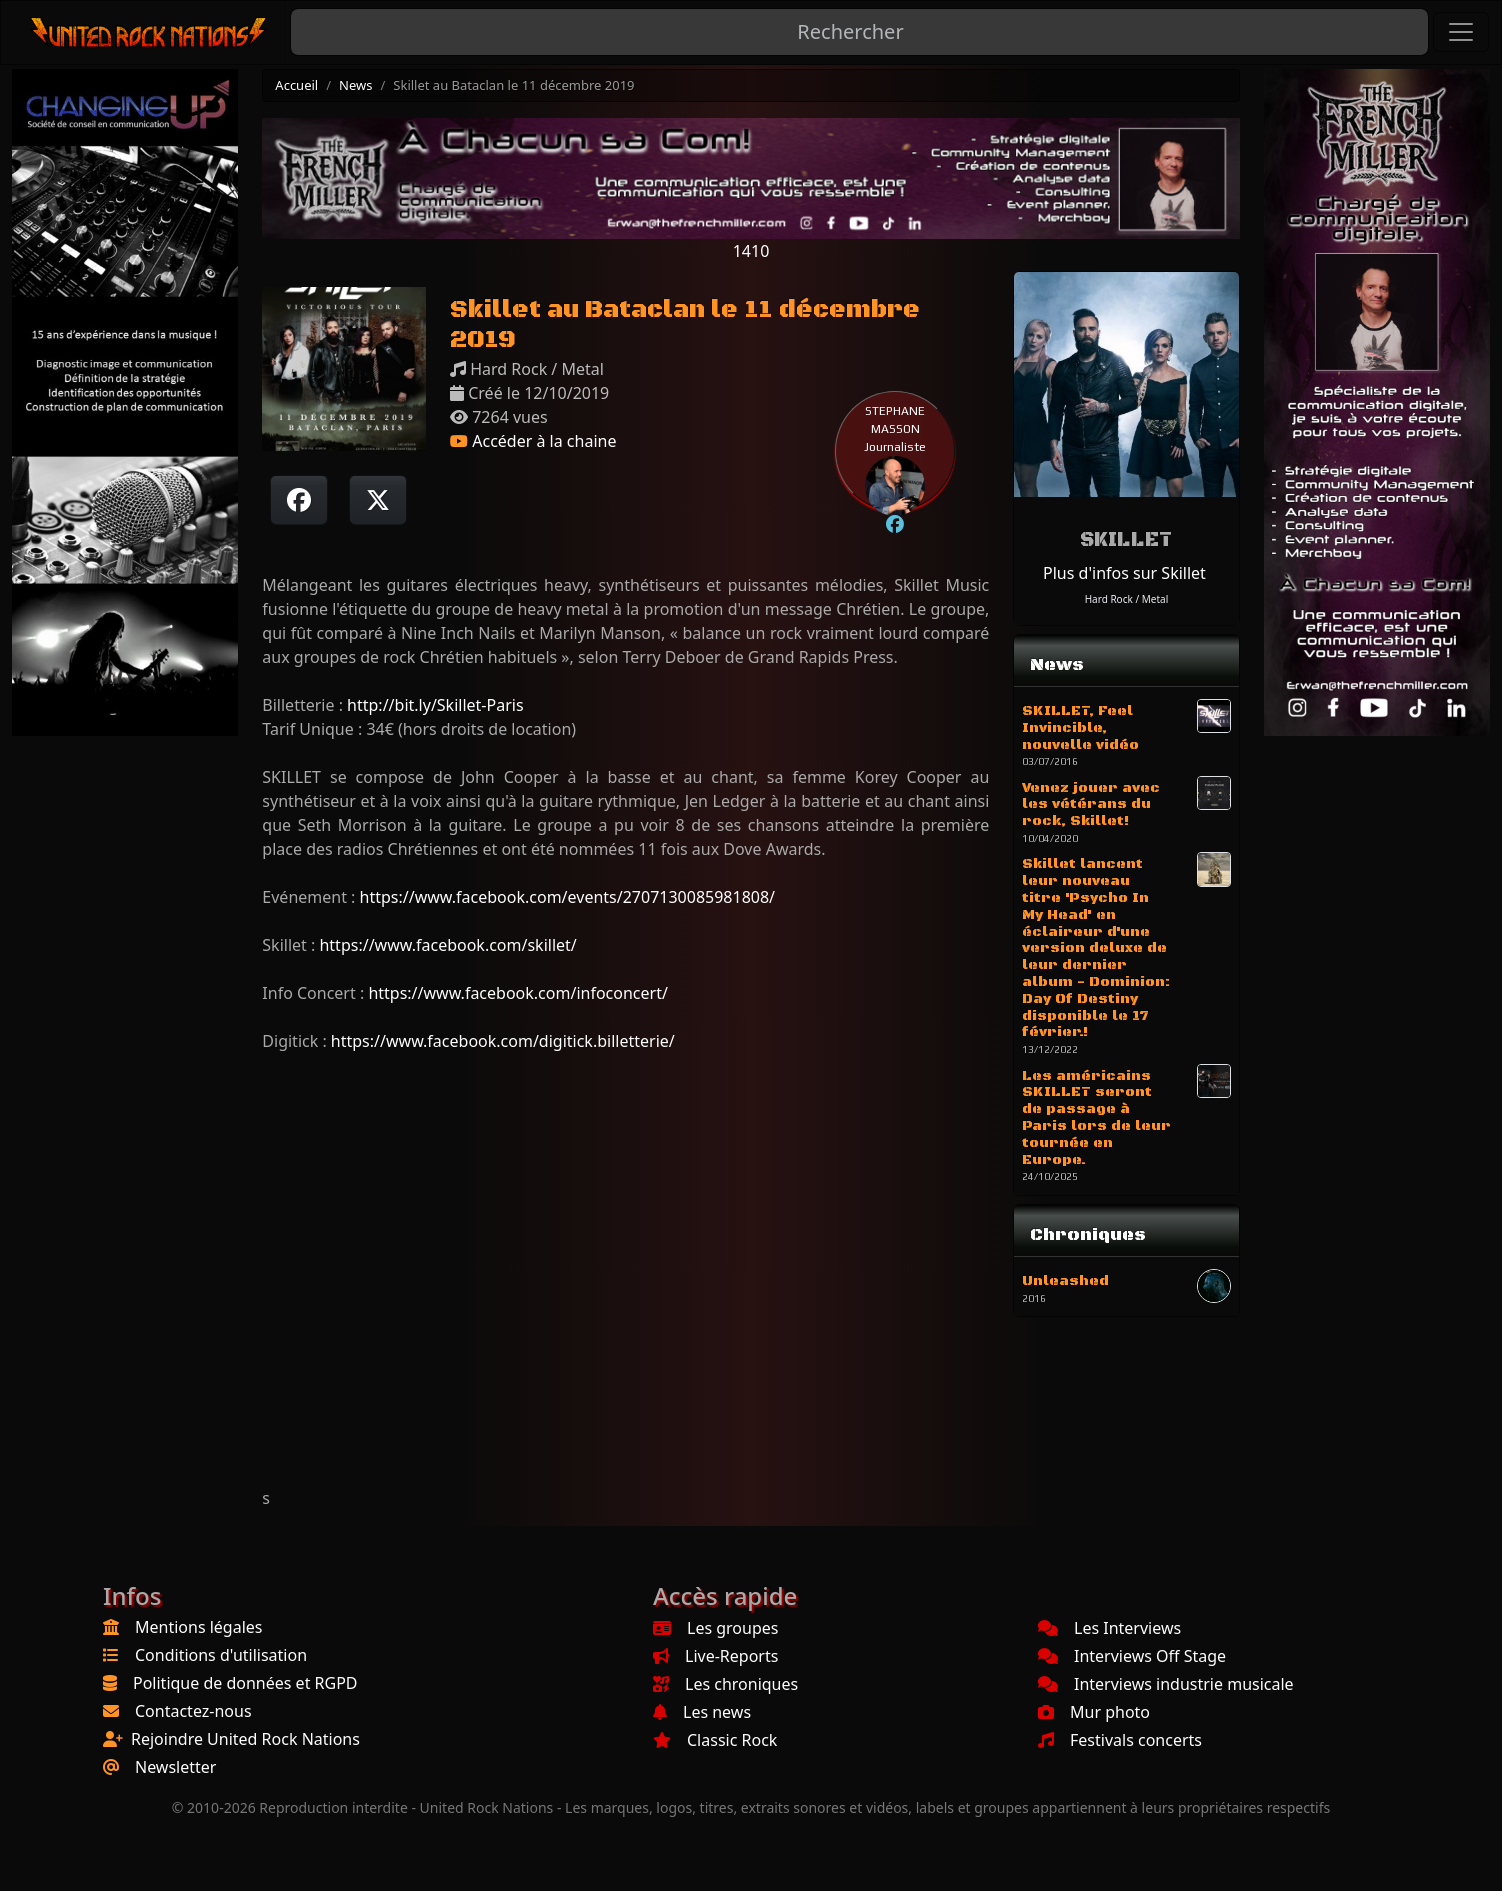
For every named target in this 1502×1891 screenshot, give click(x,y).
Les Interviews (1109, 1628)
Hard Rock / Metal (1127, 599)
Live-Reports (715, 1656)
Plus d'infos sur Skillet (1124, 573)
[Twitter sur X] (378, 500)
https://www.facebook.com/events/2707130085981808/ (568, 897)
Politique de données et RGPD (245, 1683)
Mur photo (1094, 1712)
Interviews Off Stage (1132, 1656)
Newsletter (175, 1767)
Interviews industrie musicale (1166, 1684)
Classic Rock (715, 1740)
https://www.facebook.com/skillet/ (447, 945)
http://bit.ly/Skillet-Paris (435, 705)
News (355, 85)
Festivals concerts (1120, 1740)
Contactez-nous (193, 1711)
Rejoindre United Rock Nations (245, 1739)
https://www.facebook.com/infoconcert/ (518, 993)
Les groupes (715, 1628)
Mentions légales (199, 1627)
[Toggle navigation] (1461, 32)
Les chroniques (725, 1684)
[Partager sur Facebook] (299, 500)
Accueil (296, 85)
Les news (702, 1712)
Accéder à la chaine (533, 441)
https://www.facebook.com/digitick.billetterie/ (503, 1041)
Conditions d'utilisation (221, 1655)
